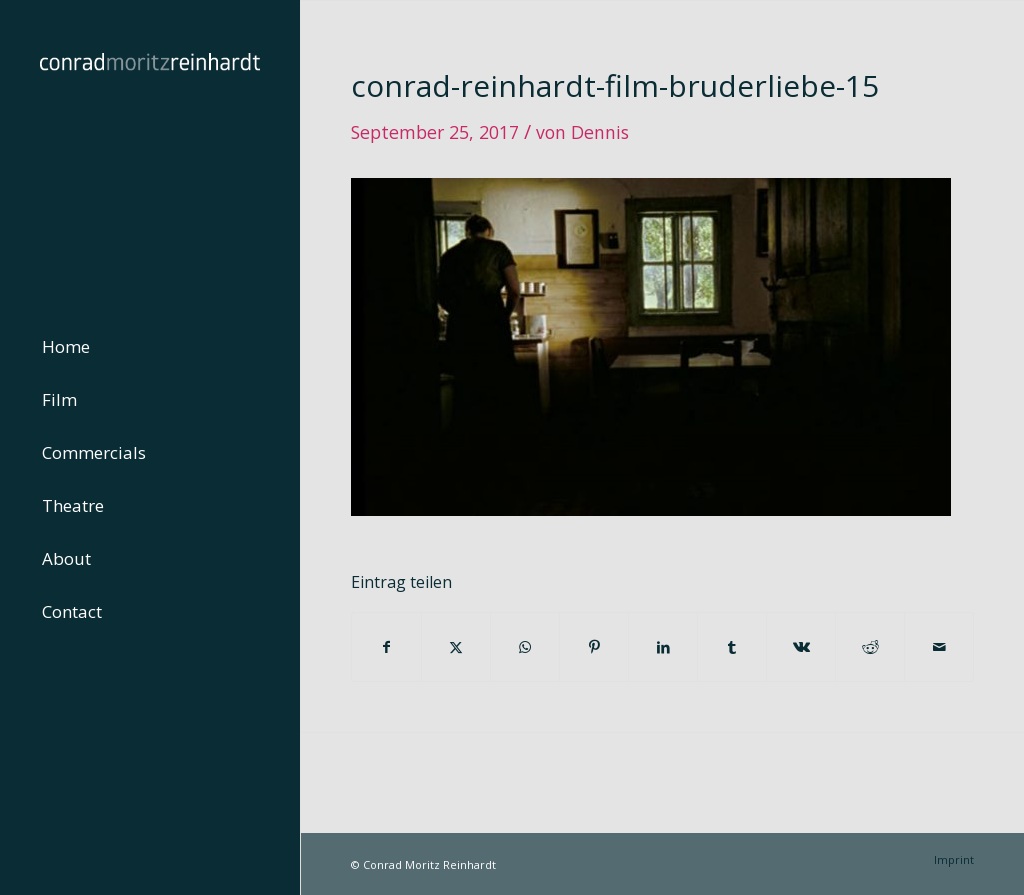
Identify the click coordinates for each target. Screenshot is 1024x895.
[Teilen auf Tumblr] (732, 647)
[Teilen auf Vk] (801, 647)
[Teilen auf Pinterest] (594, 647)
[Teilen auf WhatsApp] (525, 647)
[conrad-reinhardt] (150, 150)
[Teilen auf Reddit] (870, 647)
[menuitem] (150, 347)
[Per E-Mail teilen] (939, 647)
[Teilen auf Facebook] (386, 647)
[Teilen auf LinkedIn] (663, 647)
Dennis (600, 132)
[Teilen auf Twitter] (456, 647)
